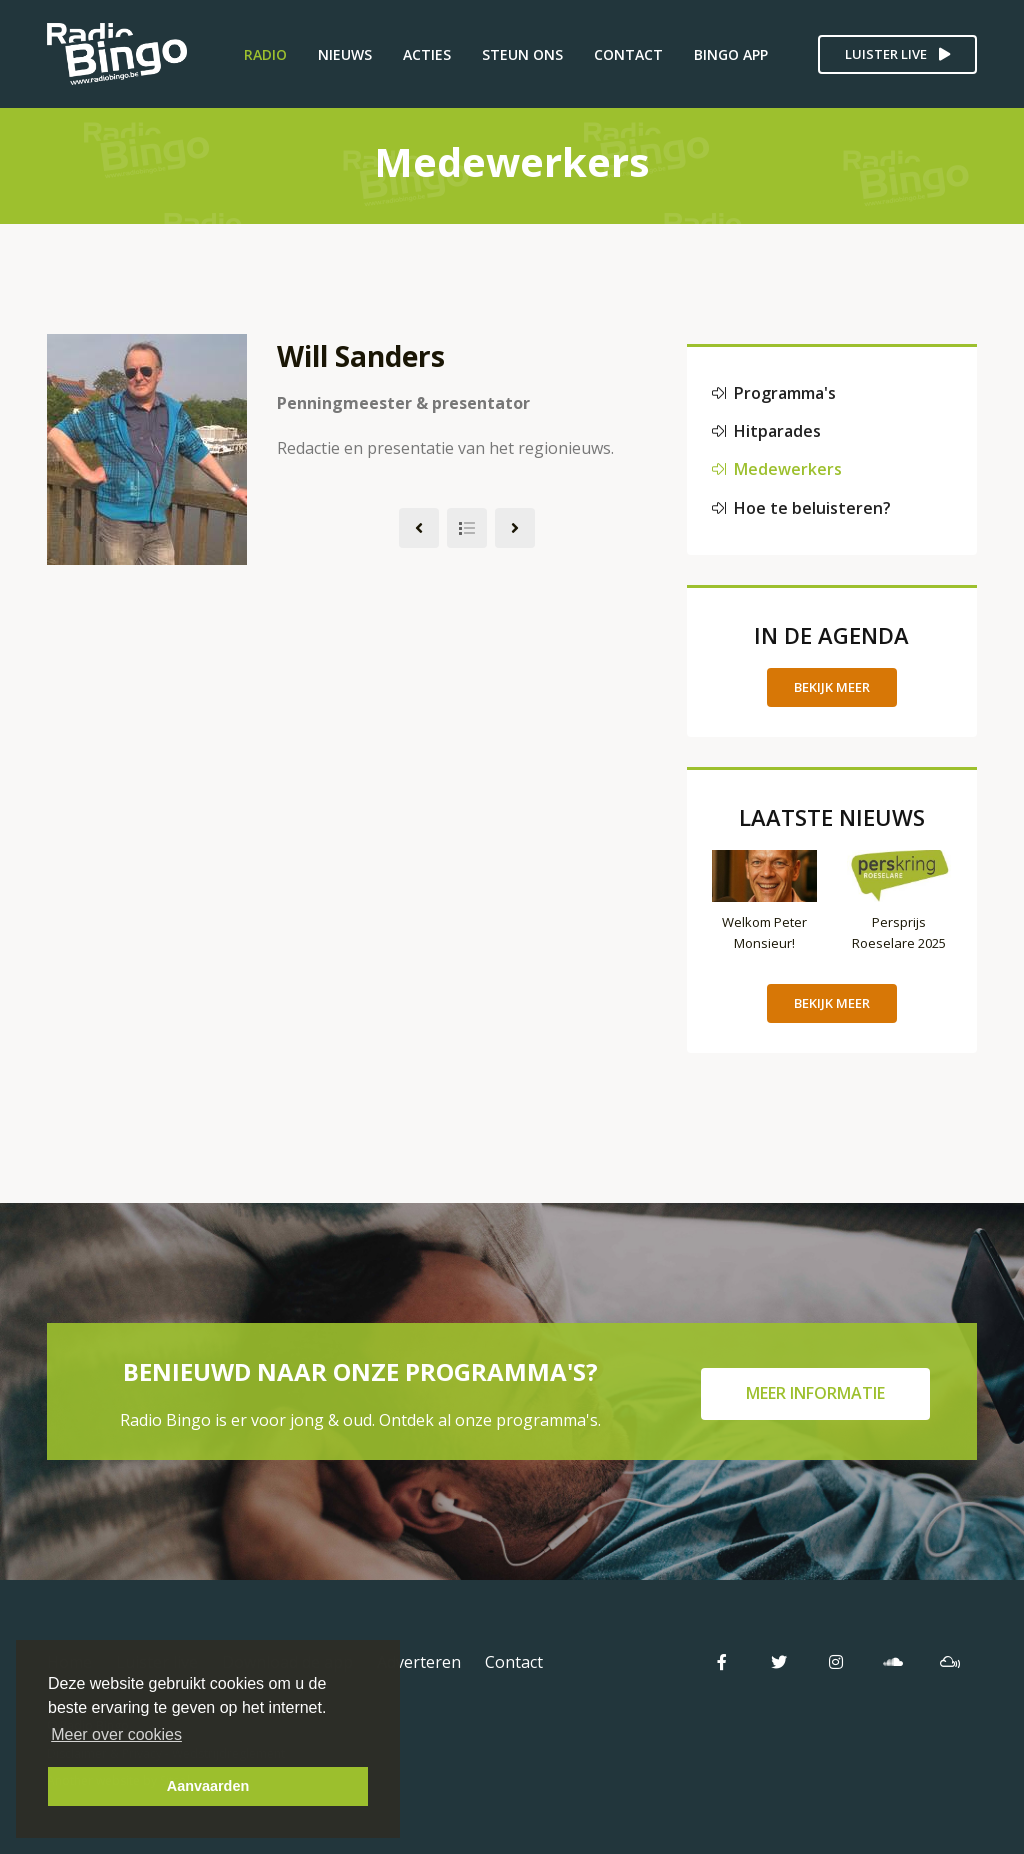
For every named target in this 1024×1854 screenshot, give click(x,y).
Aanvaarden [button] (208, 1786)
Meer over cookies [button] (116, 1734)
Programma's (774, 393)
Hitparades (766, 431)
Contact (628, 54)
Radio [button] (265, 54)
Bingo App (731, 54)
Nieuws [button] (345, 54)
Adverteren (419, 1662)
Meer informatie (815, 1393)
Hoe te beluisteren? (801, 508)
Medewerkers (777, 469)
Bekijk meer (832, 687)
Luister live (897, 54)
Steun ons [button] (522, 54)
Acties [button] (427, 54)
